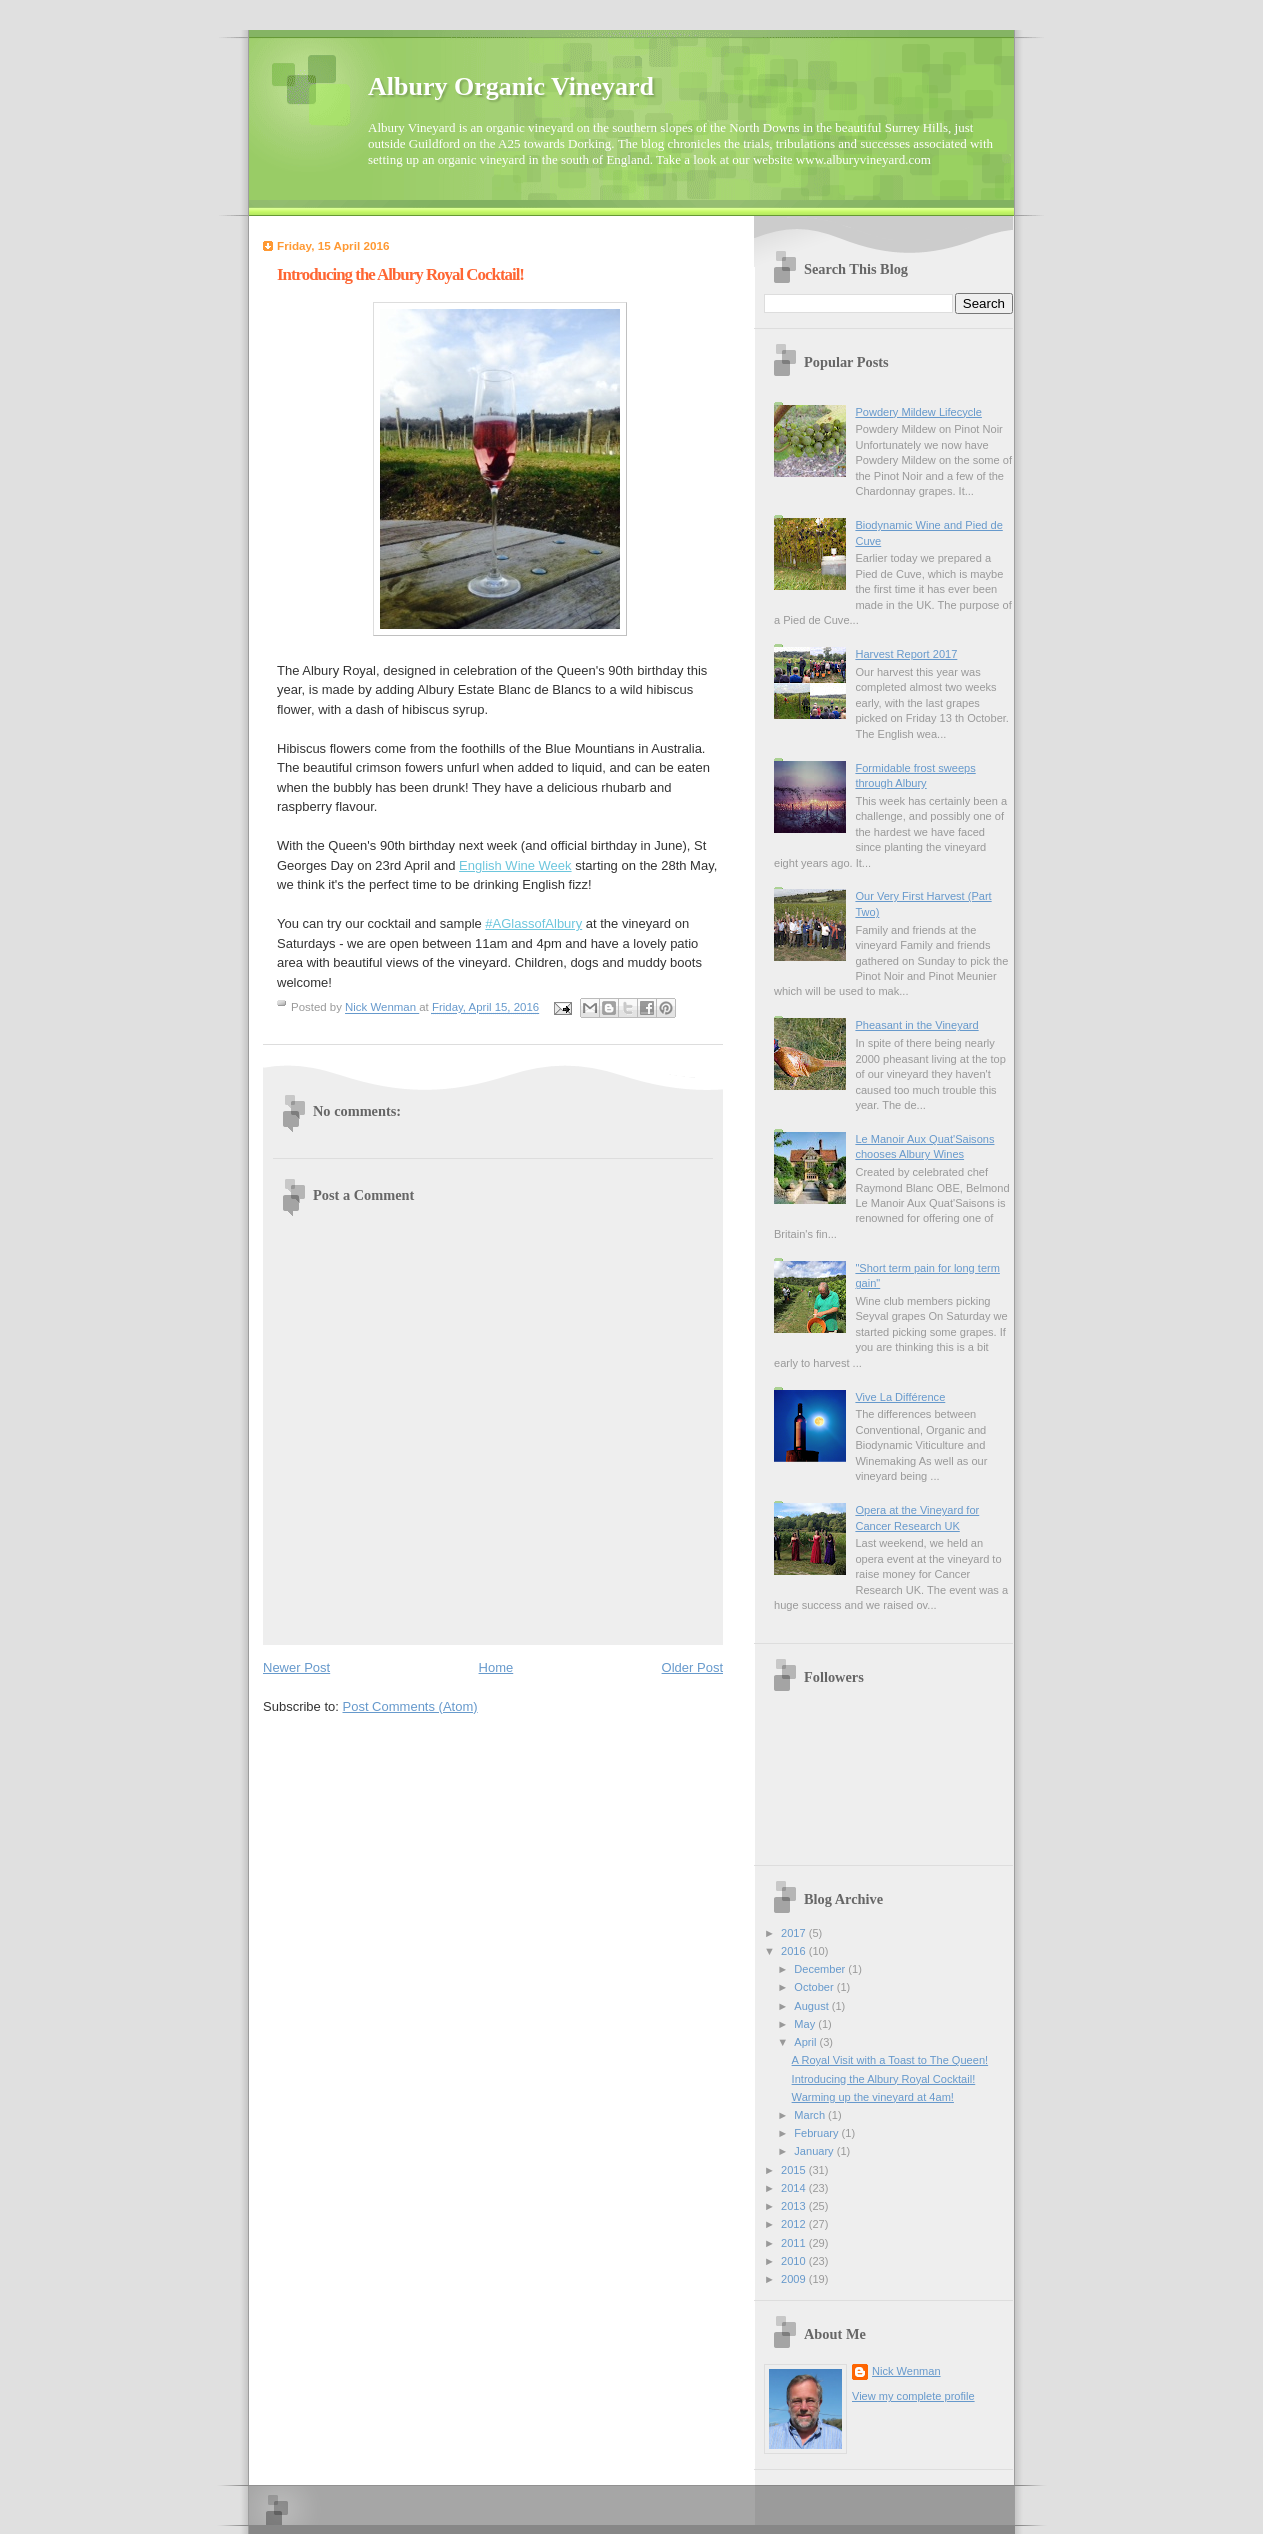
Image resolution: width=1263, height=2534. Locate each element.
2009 (795, 2279)
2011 (795, 2243)
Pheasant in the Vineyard (916, 1025)
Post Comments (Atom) (410, 1706)
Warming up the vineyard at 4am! (873, 2097)
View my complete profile (913, 2396)
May (806, 2024)
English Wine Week (515, 865)
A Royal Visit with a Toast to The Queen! (890, 2060)
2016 (795, 1951)
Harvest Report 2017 (906, 654)
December (821, 1969)
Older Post (692, 1667)
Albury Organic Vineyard (511, 86)
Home (496, 1667)
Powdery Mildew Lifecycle (918, 412)
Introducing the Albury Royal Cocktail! (884, 2079)
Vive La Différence (900, 1397)
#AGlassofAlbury (533, 923)
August (812, 2006)
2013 (795, 2206)
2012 (795, 2224)
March (811, 2115)
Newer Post (296, 1667)
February (817, 2133)
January (815, 2151)
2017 (795, 1933)
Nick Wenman (906, 2371)
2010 (795, 2261)
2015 (795, 2170)
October (815, 1987)
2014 (795, 2188)
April (806, 2042)
